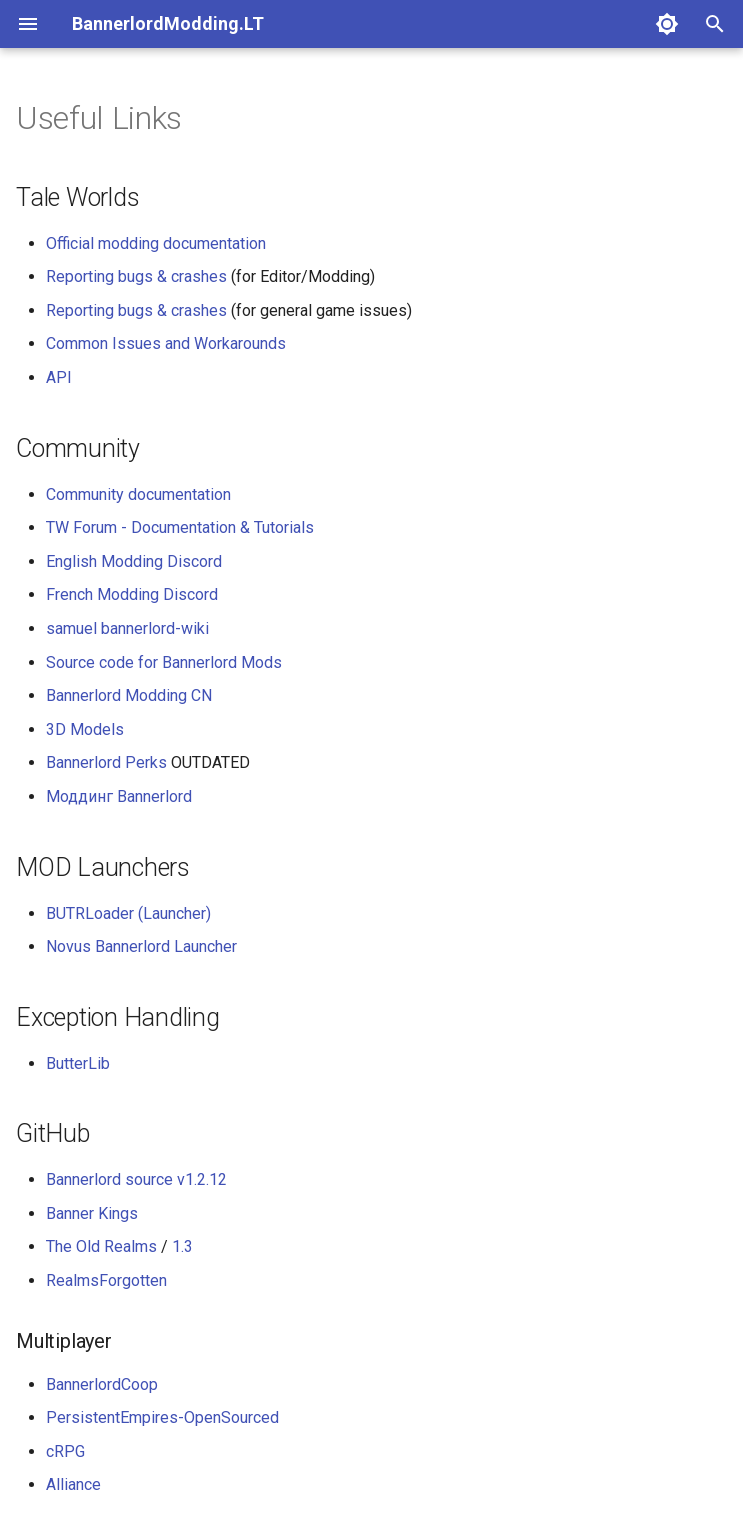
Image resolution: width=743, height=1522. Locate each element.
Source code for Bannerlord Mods (164, 662)
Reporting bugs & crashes (136, 276)
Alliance (73, 1484)
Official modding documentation (156, 243)
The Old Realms (101, 1246)
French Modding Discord (132, 594)
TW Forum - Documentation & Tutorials (180, 527)
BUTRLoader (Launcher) (128, 913)
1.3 (182, 1246)
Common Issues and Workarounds (166, 343)
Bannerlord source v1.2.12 (136, 1179)
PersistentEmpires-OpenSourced (162, 1417)
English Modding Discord (134, 561)
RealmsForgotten (106, 1280)
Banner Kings (92, 1213)
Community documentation (138, 494)
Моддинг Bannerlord (119, 796)
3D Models (85, 729)
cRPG (65, 1451)
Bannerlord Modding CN (129, 695)
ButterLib (78, 1063)
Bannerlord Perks (106, 762)
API (59, 377)
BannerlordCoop (102, 1384)
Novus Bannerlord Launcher (141, 946)
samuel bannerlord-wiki (127, 628)
